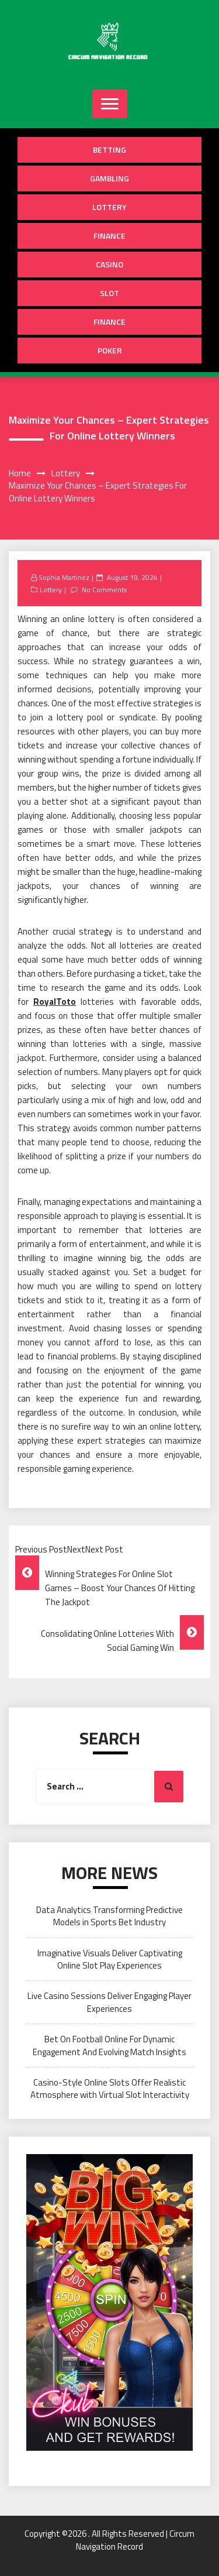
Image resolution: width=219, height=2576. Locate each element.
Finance (109, 235)
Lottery (109, 207)
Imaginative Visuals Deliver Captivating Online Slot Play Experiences (109, 1959)
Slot (109, 293)
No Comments (104, 589)
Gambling (109, 178)
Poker (110, 350)
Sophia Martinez (64, 577)
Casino (109, 264)
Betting (109, 149)
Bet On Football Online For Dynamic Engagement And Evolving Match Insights (109, 2045)
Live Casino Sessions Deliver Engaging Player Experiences (109, 2002)
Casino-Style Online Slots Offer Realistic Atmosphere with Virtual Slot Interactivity (109, 2088)
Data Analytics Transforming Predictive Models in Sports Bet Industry (109, 1916)
